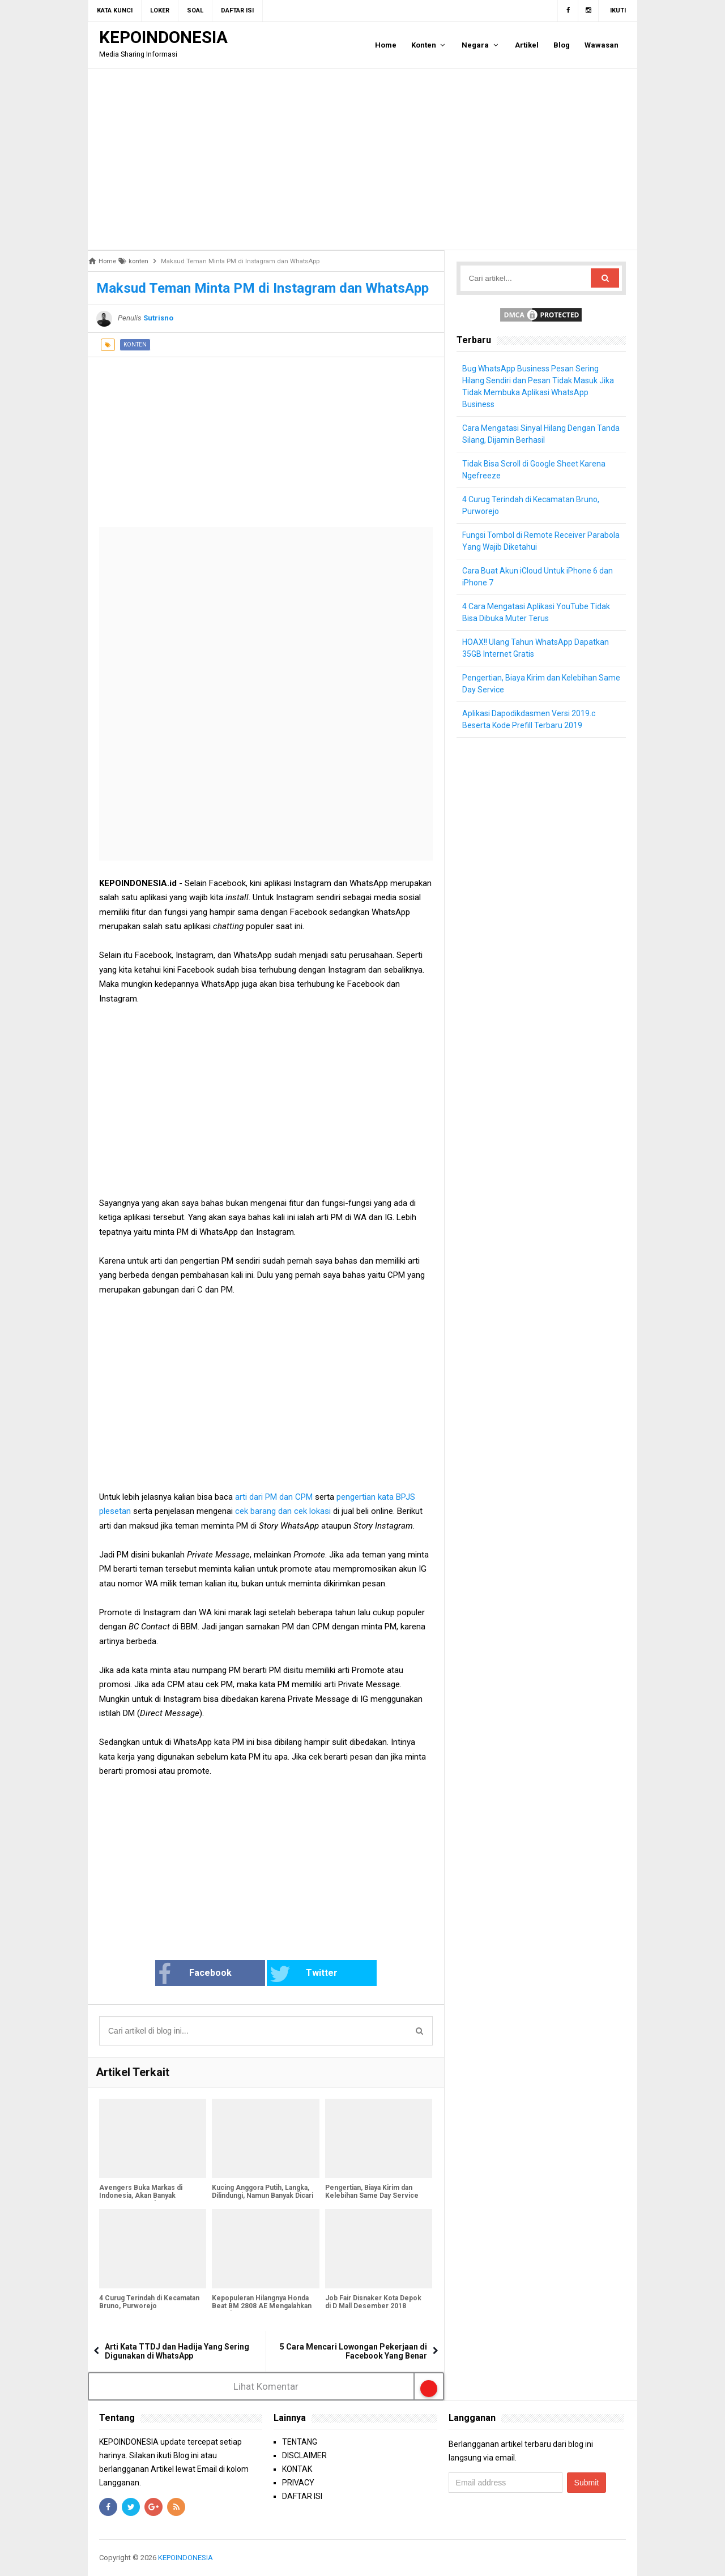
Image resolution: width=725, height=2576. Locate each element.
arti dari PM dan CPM (274, 1497)
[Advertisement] (362, 159)
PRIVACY (298, 2482)
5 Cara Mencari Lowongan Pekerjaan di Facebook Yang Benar (353, 2351)
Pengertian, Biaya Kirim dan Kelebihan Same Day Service (372, 2192)
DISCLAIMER (304, 2455)
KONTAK (297, 2469)
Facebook (194, 1974)
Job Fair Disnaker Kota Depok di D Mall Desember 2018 (373, 2302)
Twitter (304, 1974)
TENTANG (299, 2441)
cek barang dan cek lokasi (283, 1511)
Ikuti (618, 10)
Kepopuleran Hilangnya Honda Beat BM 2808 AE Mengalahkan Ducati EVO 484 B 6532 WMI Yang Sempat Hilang (262, 2310)
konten (135, 344)
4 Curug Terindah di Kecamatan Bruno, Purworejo (149, 2302)
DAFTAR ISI (302, 2496)
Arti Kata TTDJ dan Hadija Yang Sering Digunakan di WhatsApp (177, 2351)
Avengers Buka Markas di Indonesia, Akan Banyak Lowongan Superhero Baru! (143, 2195)
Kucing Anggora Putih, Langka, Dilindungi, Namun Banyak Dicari (262, 2192)
